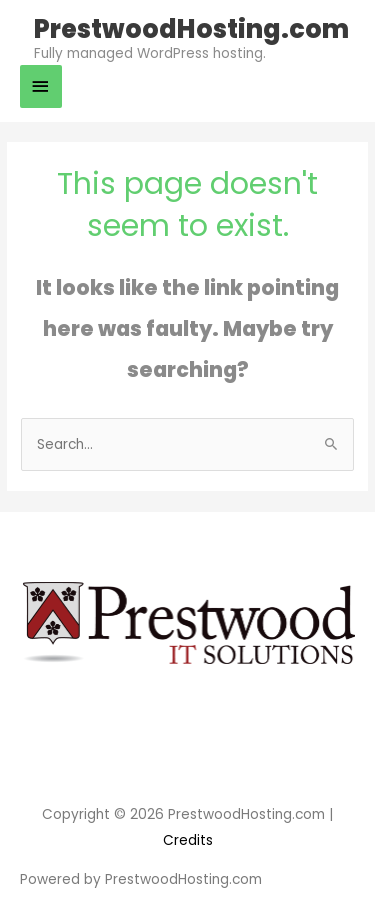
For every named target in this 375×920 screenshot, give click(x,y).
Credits (188, 840)
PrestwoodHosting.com (191, 29)
